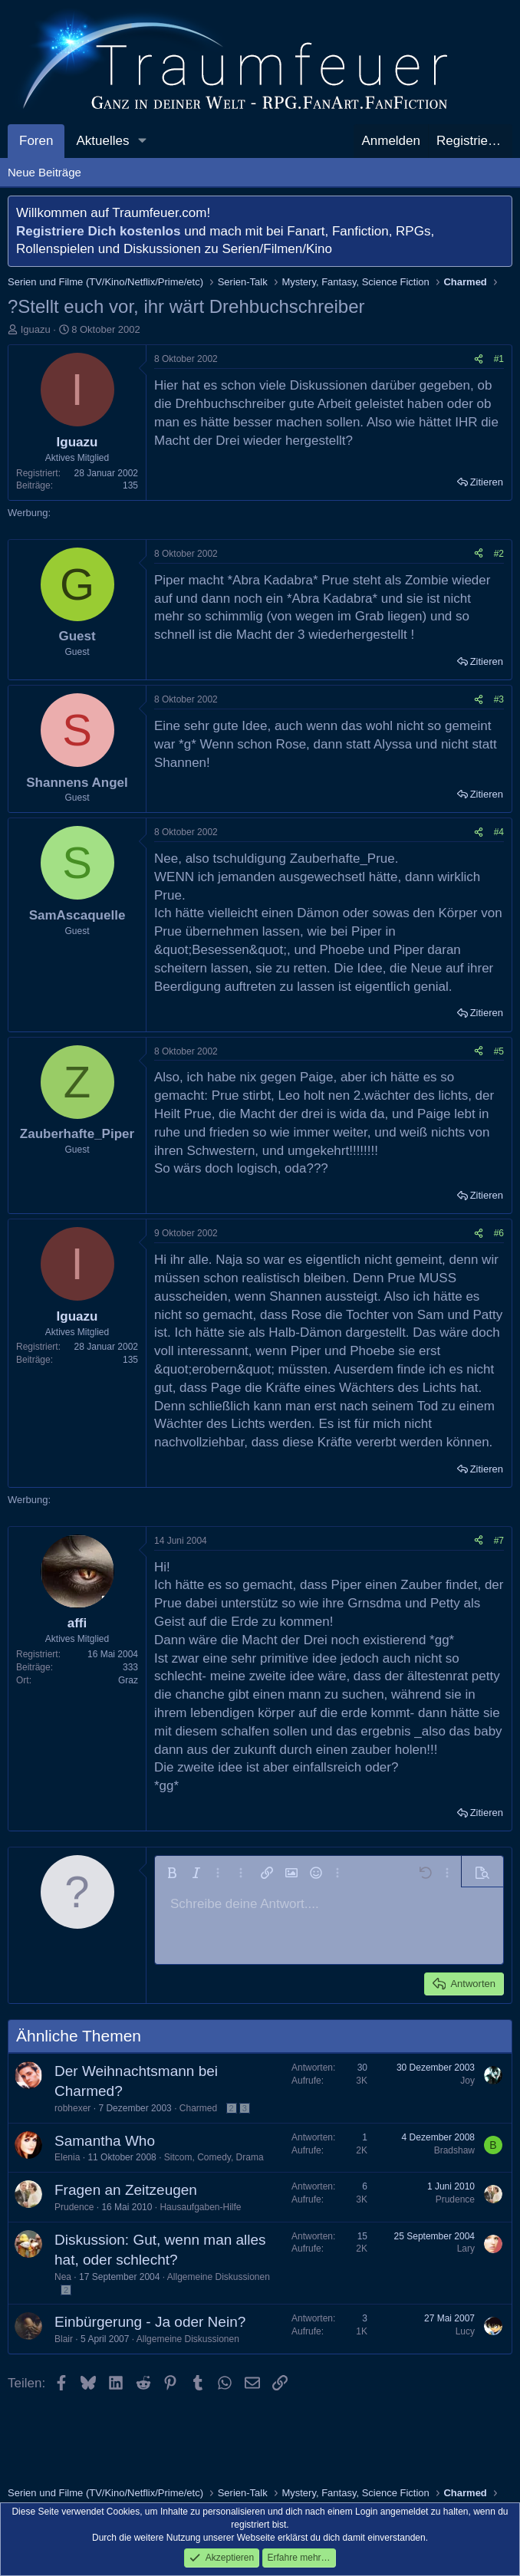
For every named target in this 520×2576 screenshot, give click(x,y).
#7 (499, 1540)
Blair (63, 2339)
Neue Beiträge (44, 172)
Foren (36, 140)
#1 (499, 359)
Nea (62, 2277)
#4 (499, 832)
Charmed (198, 2108)
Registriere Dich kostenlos (98, 231)
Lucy (465, 2331)
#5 (499, 1051)
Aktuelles (102, 140)
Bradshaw (454, 2150)
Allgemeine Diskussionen (218, 2277)
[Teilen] (479, 359)
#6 (499, 1233)
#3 (499, 699)
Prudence (74, 2207)
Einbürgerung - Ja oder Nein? (149, 2322)
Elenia (67, 2157)
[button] (141, 141)
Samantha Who (104, 2141)
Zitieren (486, 482)
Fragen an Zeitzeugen (125, 2190)
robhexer (72, 2108)
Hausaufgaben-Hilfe (200, 2207)
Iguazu (36, 329)
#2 (499, 553)
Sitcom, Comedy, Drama (214, 2157)
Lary (466, 2248)
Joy (467, 2080)
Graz (128, 1680)
